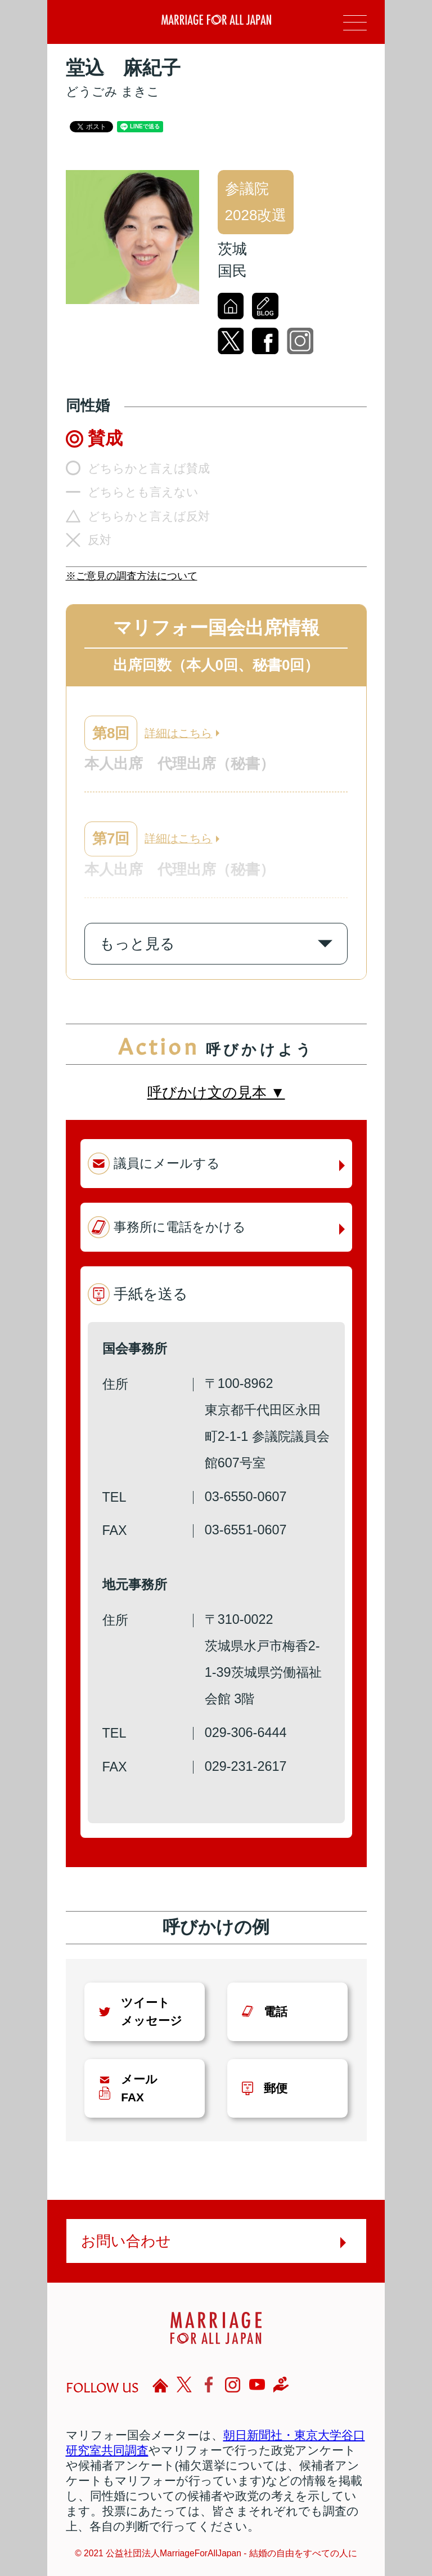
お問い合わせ (126, 2241)
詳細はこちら (178, 733)
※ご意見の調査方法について (131, 576)
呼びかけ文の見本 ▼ (216, 1092)
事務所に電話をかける (180, 1227)
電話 (275, 2011)
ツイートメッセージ (151, 2011)
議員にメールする (167, 1163)
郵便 (275, 2088)
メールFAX (139, 2088)
